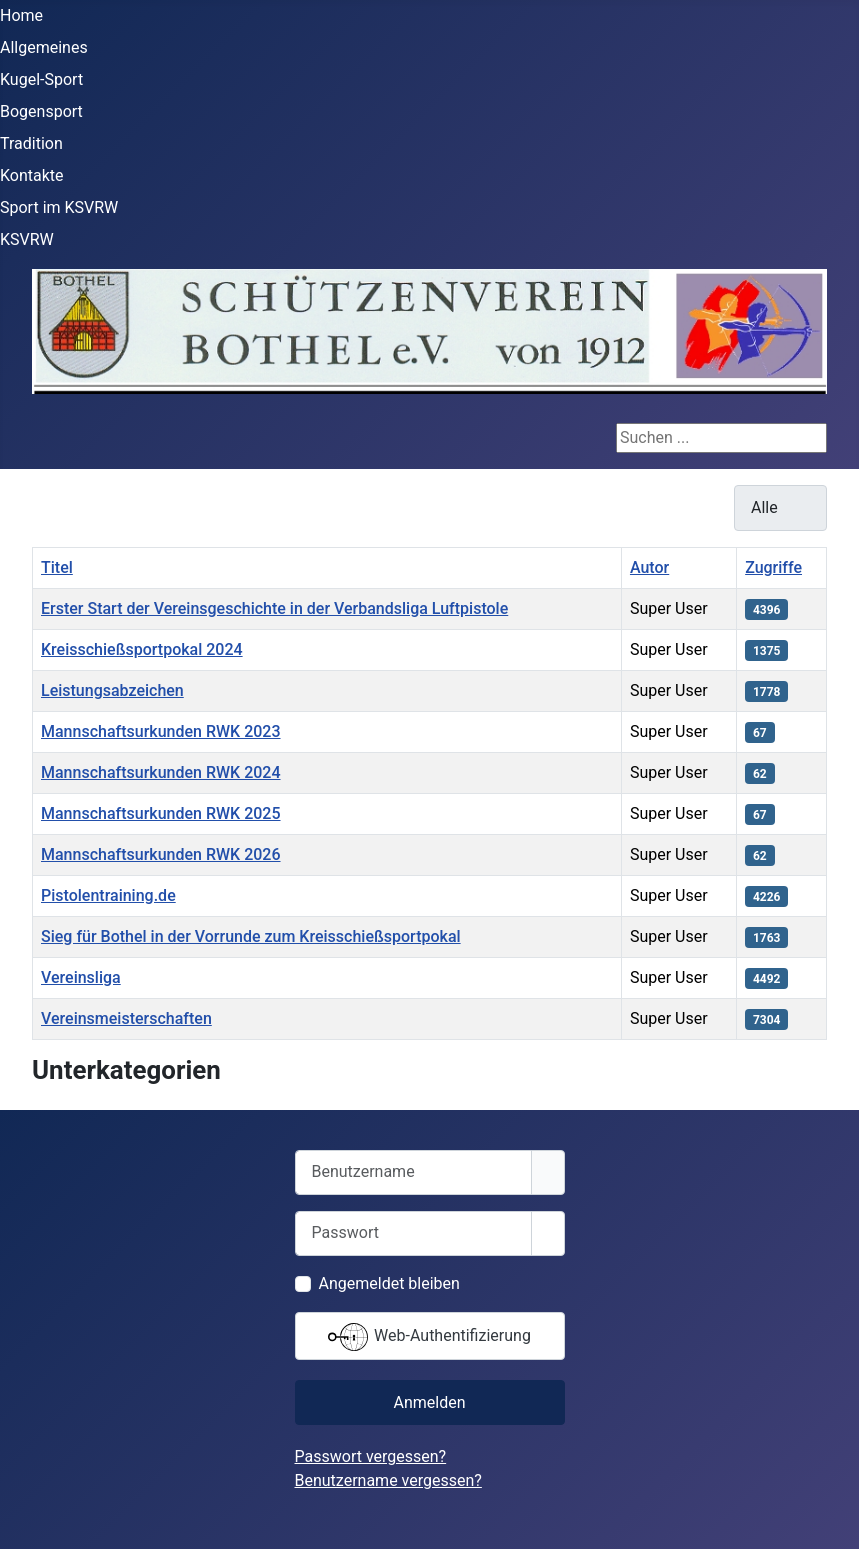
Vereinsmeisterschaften (126, 1018)
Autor (649, 567)
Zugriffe (773, 567)
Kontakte (32, 175)
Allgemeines (44, 47)
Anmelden (429, 1402)
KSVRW (27, 239)
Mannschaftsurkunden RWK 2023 (161, 731)
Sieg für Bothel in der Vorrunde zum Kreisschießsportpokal (251, 936)
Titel (57, 567)
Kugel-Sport (41, 79)
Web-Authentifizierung (429, 1337)
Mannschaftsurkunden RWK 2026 (161, 854)
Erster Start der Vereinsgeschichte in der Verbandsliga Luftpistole (274, 608)
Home (21, 15)
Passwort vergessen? (371, 1456)
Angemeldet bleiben (389, 1283)
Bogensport (41, 111)
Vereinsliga (81, 977)
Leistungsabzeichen (112, 690)
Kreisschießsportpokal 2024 (142, 649)
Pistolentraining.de (108, 895)
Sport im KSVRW (59, 207)
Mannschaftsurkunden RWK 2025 (161, 813)
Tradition (31, 143)
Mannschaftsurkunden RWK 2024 (161, 772)
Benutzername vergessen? (388, 1480)
